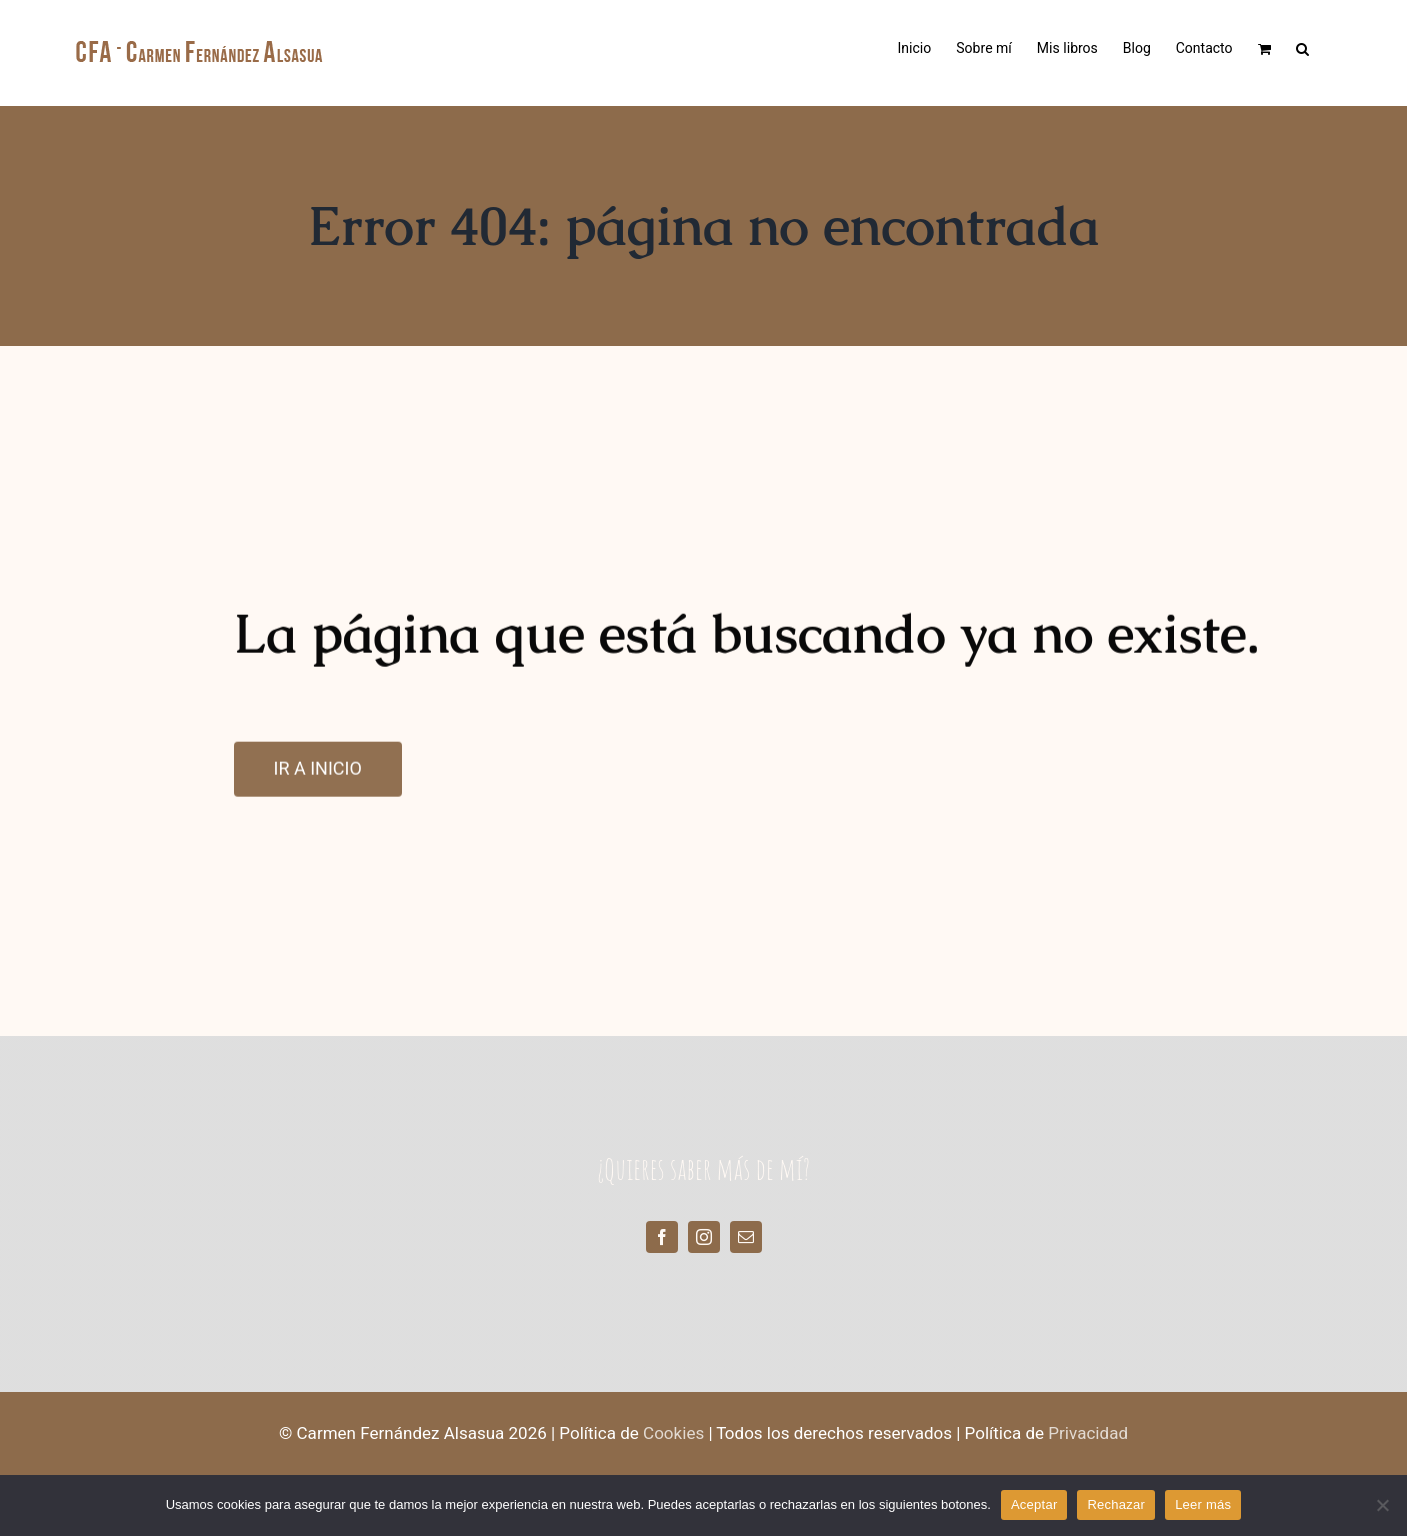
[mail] (746, 1237)
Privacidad (1088, 1433)
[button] (1302, 47)
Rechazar (1116, 1504)
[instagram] (704, 1237)
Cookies (673, 1433)
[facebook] (662, 1237)
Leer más (1203, 1504)
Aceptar (1034, 1504)
